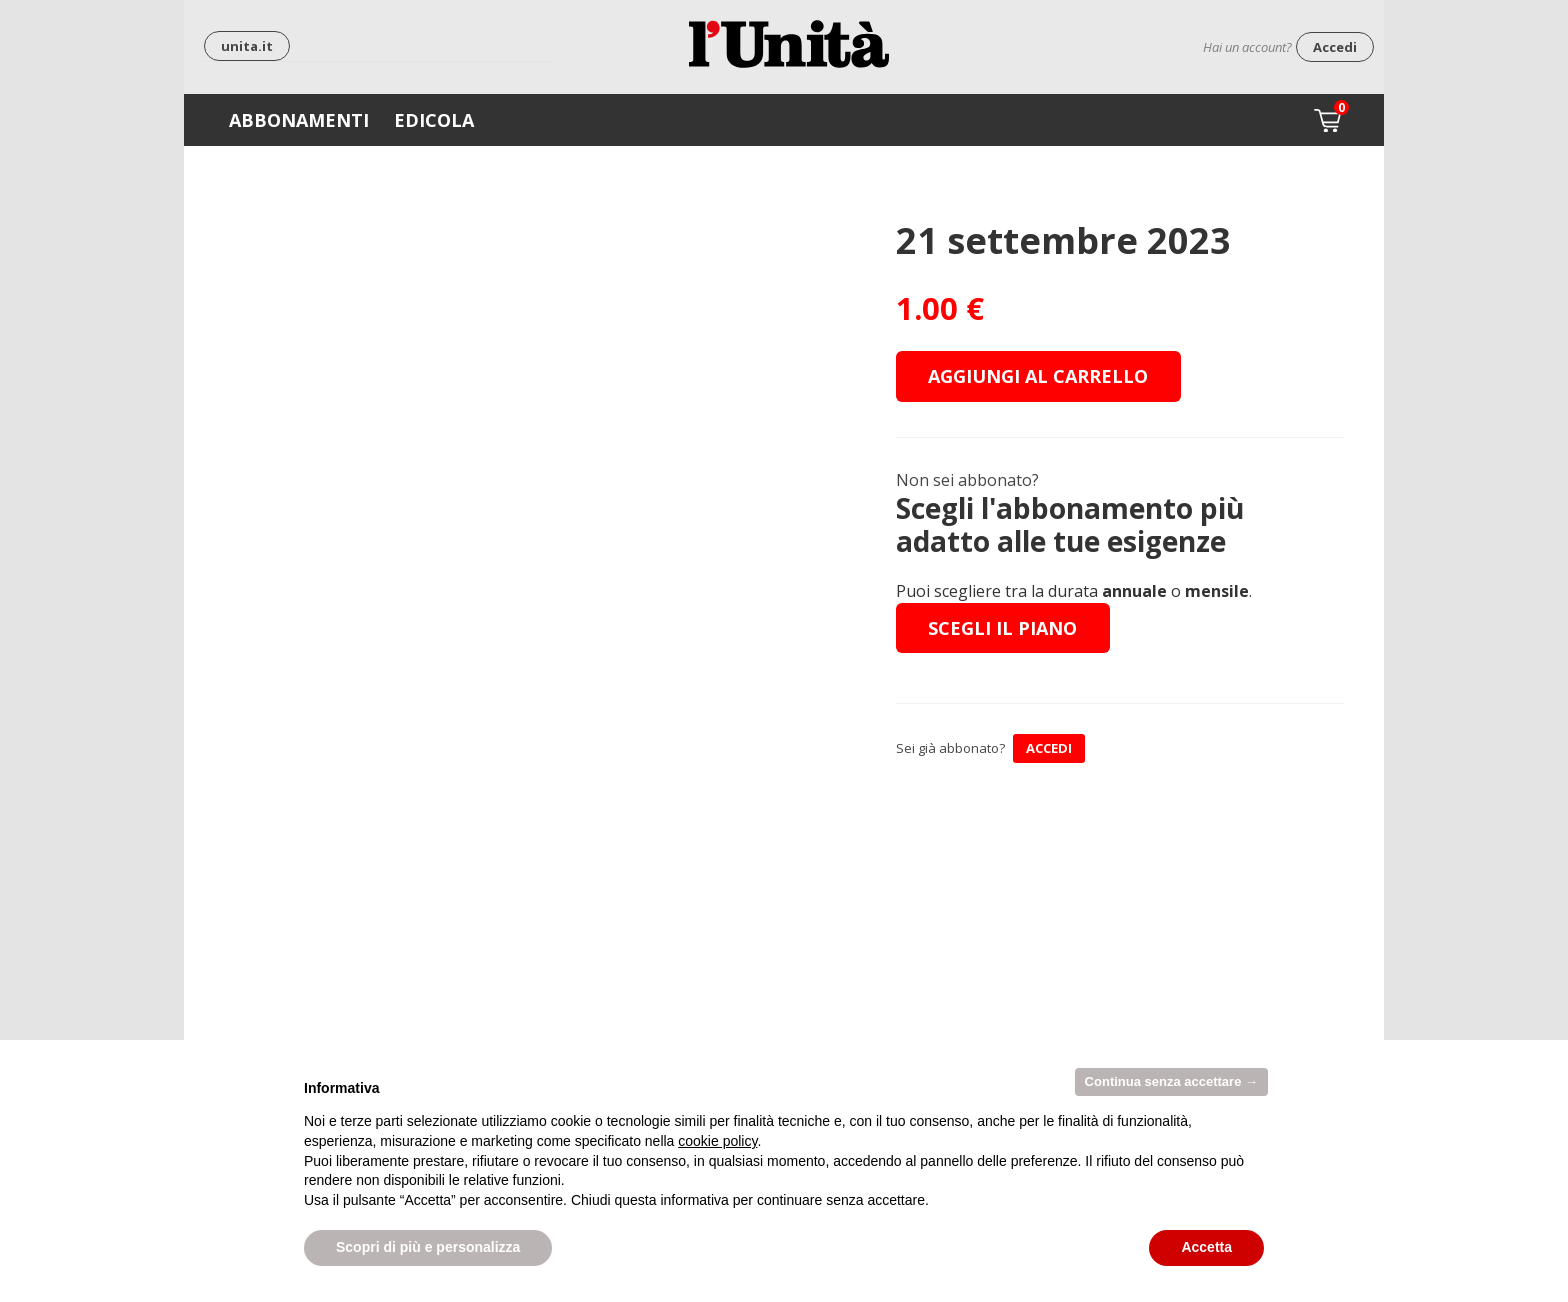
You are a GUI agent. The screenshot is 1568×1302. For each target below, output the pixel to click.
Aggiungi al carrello (1038, 376)
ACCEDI (1049, 748)
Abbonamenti (299, 120)
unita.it (247, 46)
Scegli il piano (1002, 628)
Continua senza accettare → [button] (1171, 1081)
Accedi (1335, 47)
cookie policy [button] (717, 1141)
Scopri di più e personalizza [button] (428, 1247)
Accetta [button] (1206, 1247)
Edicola (434, 120)
